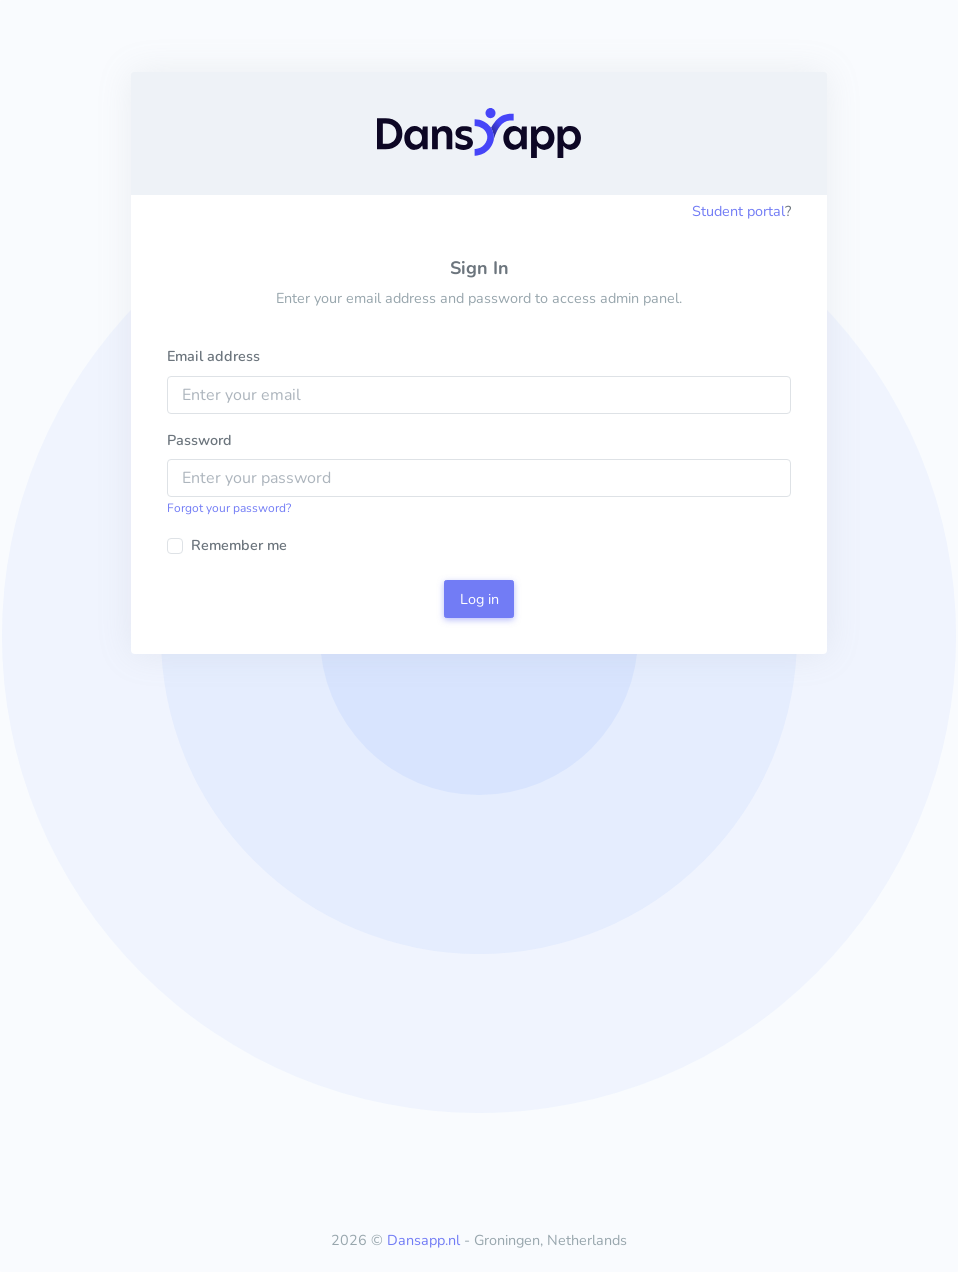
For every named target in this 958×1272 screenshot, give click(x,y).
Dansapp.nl (423, 1240)
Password (199, 440)
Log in (479, 599)
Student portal (738, 211)
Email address (213, 356)
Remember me (239, 545)
